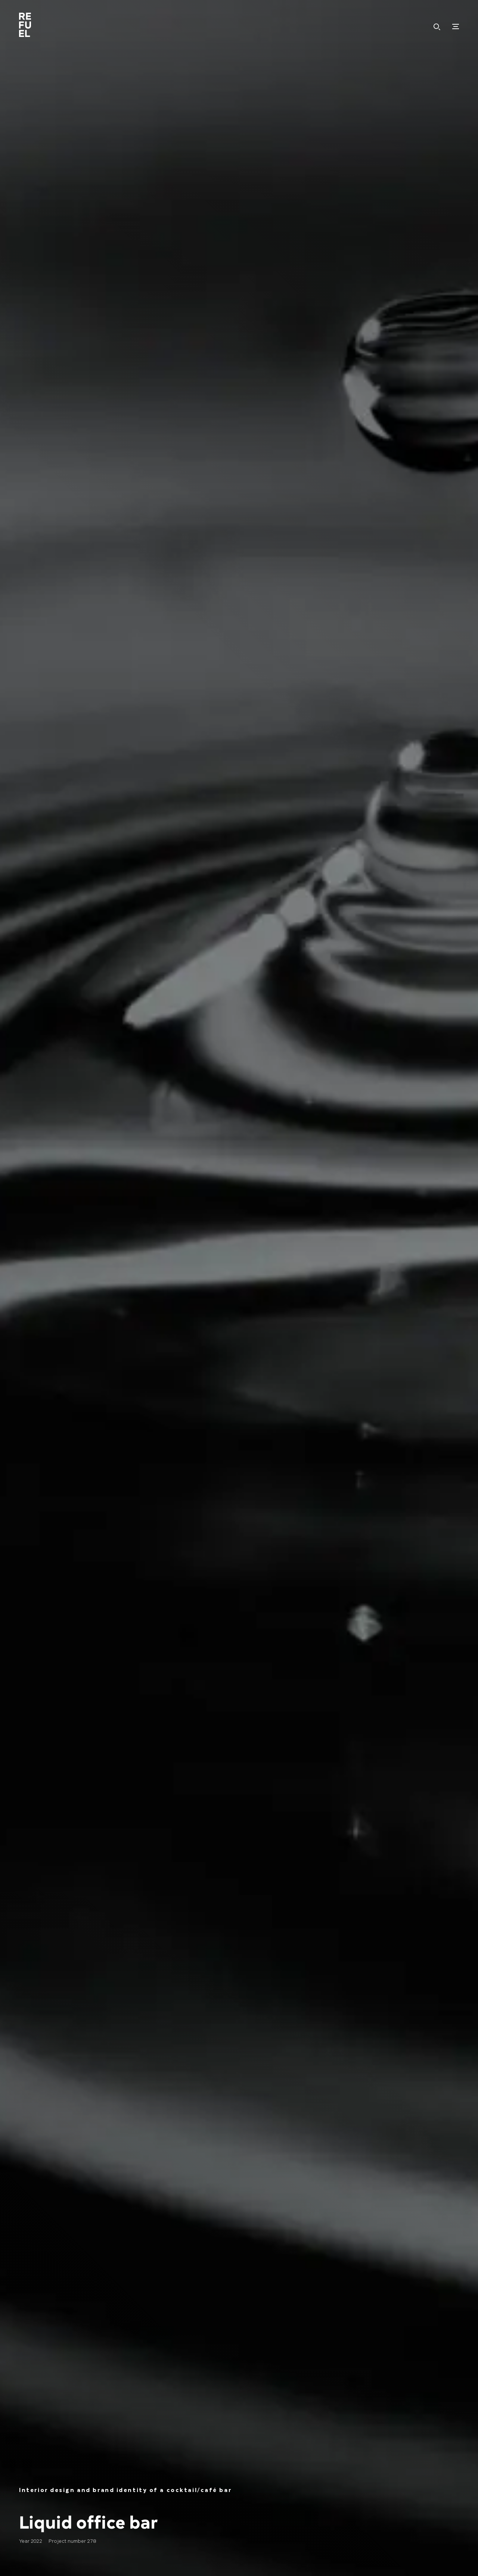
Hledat (437, 27)
